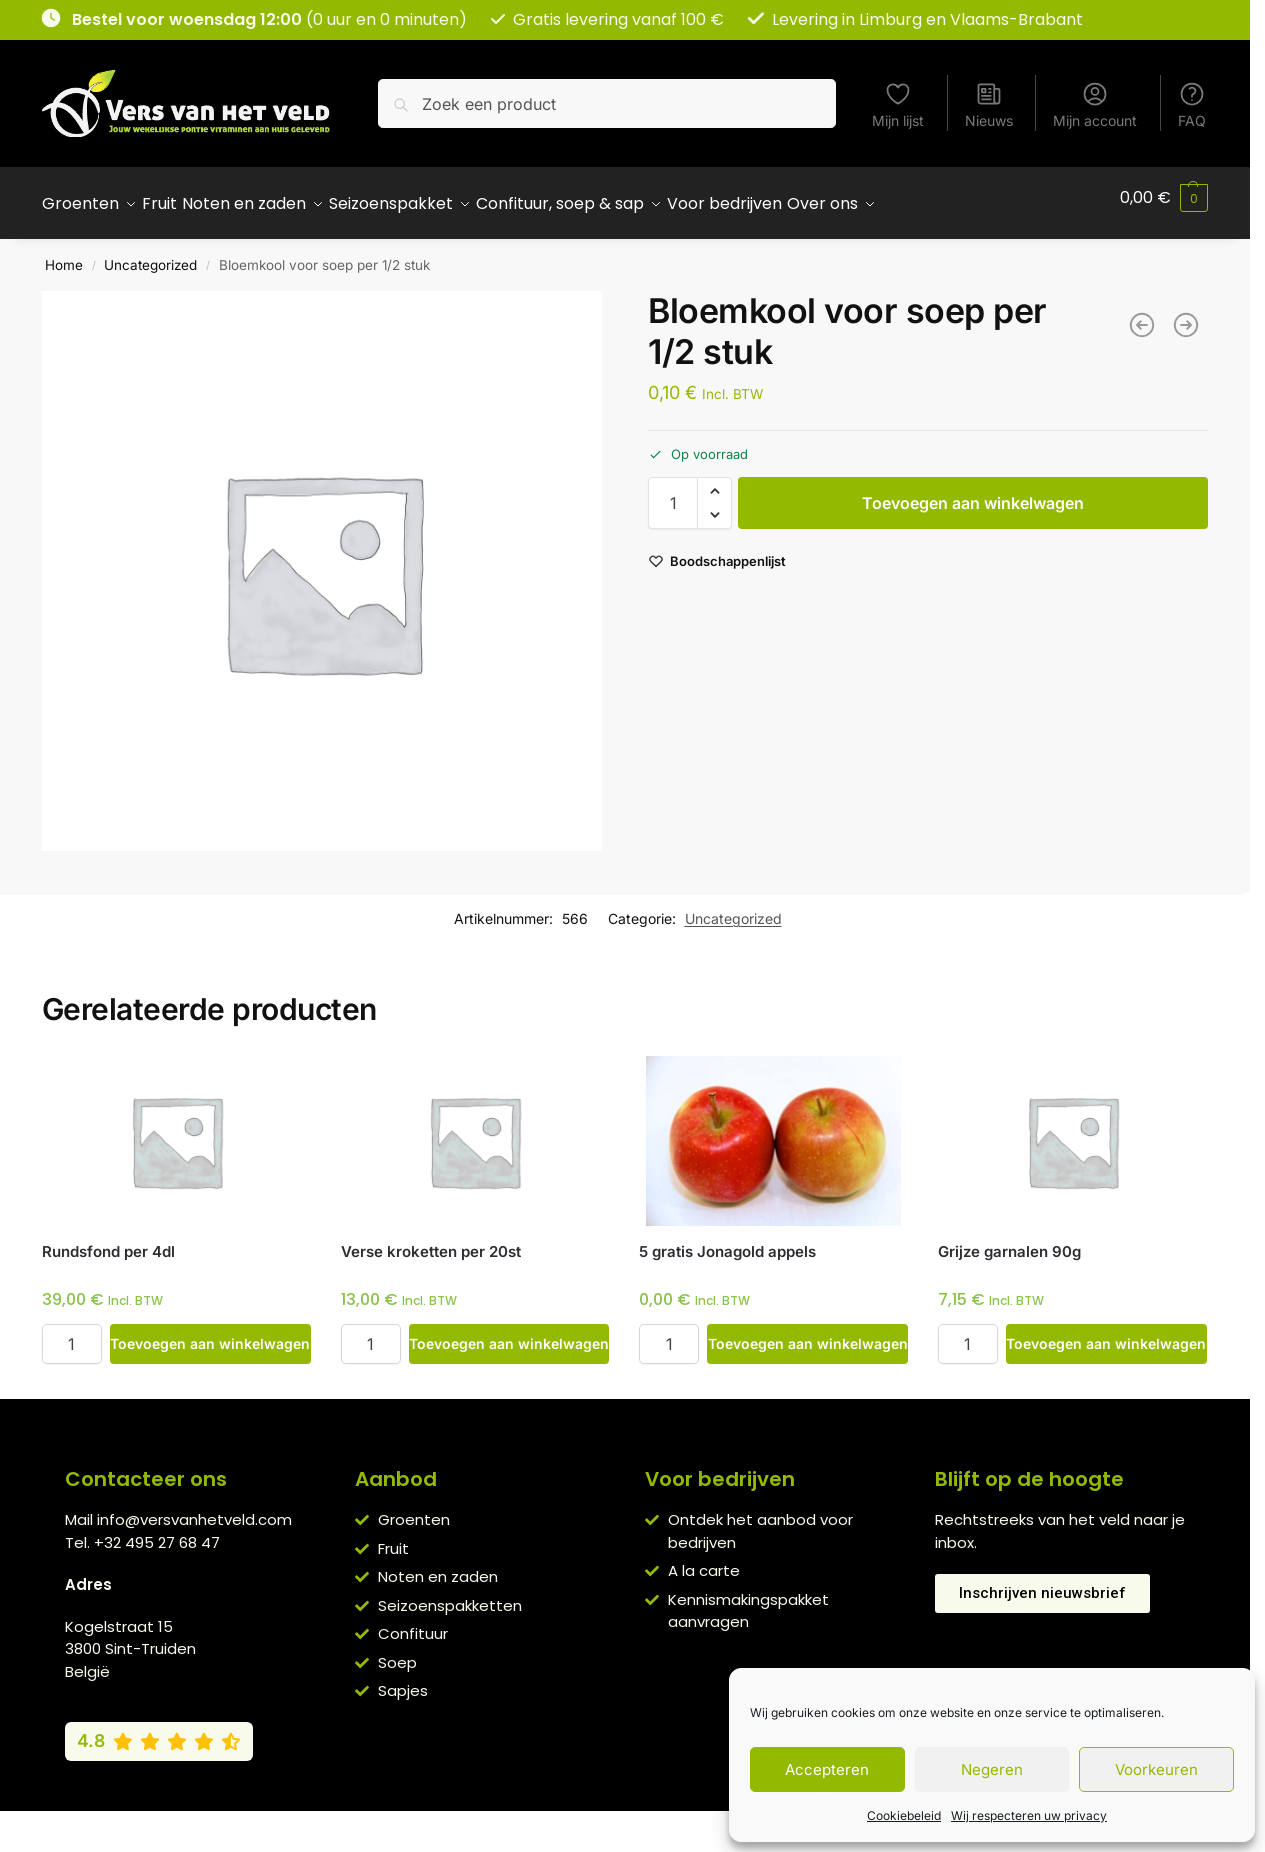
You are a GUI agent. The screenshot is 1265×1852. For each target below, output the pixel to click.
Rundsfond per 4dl (108, 1240)
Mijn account (1095, 104)
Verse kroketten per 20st (431, 1240)
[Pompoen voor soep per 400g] (1142, 314)
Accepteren (827, 1769)
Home (64, 254)
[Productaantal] (673, 492)
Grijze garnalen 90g (1009, 1240)
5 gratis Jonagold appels (727, 1240)
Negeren (992, 1769)
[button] (1164, 198)
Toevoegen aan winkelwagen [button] (210, 1332)
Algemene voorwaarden (454, 1820)
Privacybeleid (596, 1820)
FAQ (1192, 104)
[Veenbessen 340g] (1186, 314)
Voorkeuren (1156, 1769)
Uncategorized (150, 254)
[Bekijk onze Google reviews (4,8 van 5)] (159, 1730)
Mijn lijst (898, 104)
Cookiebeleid (904, 1815)
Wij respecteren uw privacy (1029, 1815)
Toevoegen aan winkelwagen (973, 492)
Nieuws (989, 104)
